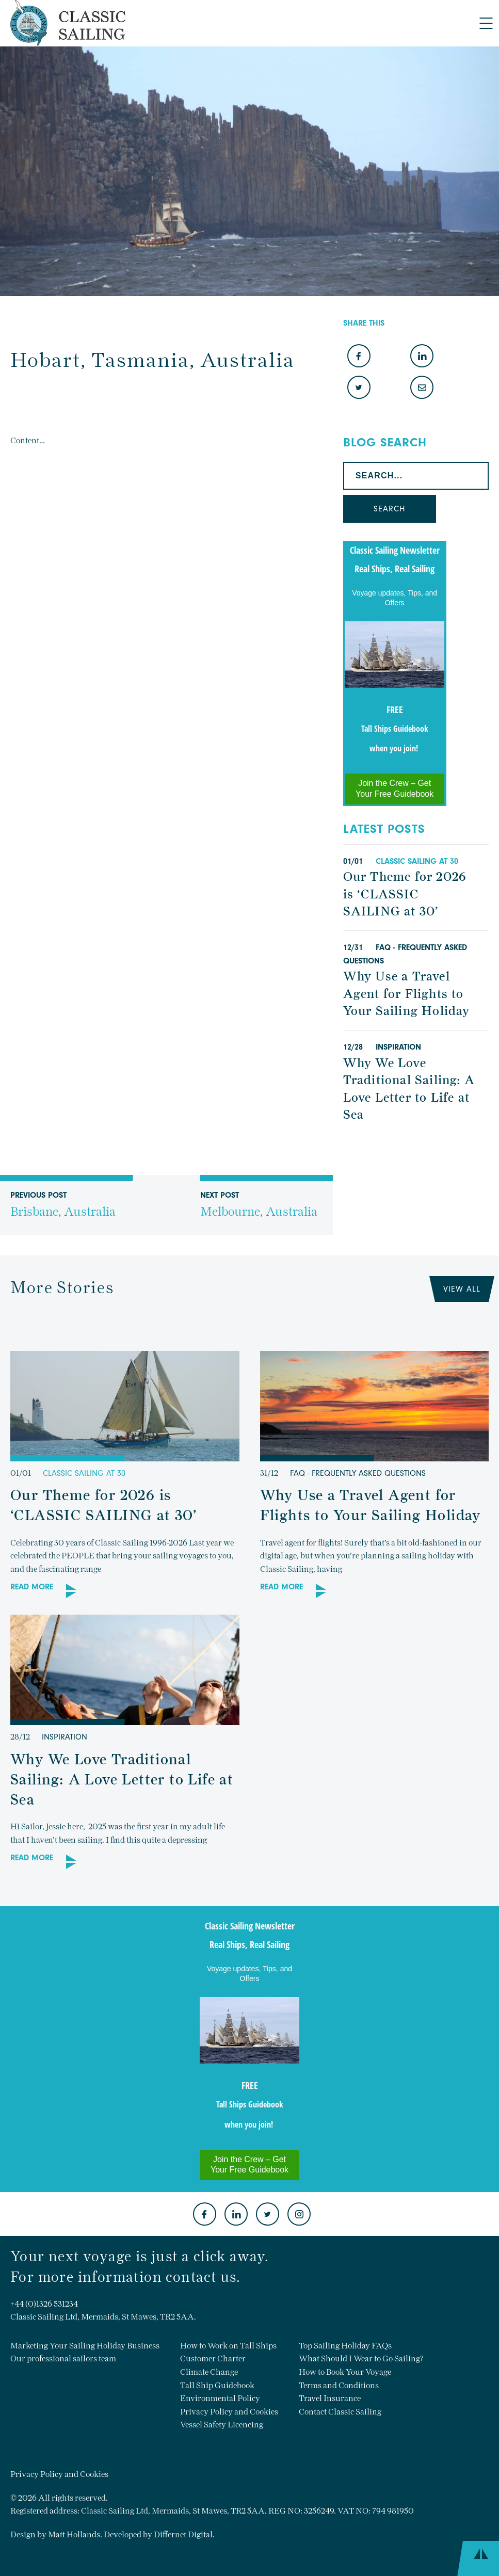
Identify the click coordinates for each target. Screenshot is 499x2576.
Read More (31, 1586)
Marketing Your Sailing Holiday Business (84, 2345)
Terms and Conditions (339, 2385)
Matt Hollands (74, 2534)
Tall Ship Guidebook (217, 2385)
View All (461, 1289)
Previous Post (63, 1212)
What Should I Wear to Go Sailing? (361, 2358)
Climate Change (209, 2372)
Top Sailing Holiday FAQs (345, 2345)
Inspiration (398, 1047)
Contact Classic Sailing (340, 2412)
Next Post (258, 1212)
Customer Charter (213, 2358)
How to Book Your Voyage (345, 2372)
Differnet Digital (183, 2534)
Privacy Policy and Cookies (229, 2412)
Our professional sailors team (63, 2358)
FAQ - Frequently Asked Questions (358, 1473)
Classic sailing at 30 (417, 861)
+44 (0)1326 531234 (44, 2304)
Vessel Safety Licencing (221, 2424)
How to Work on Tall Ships (228, 2345)
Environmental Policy (220, 2398)
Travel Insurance (330, 2398)
